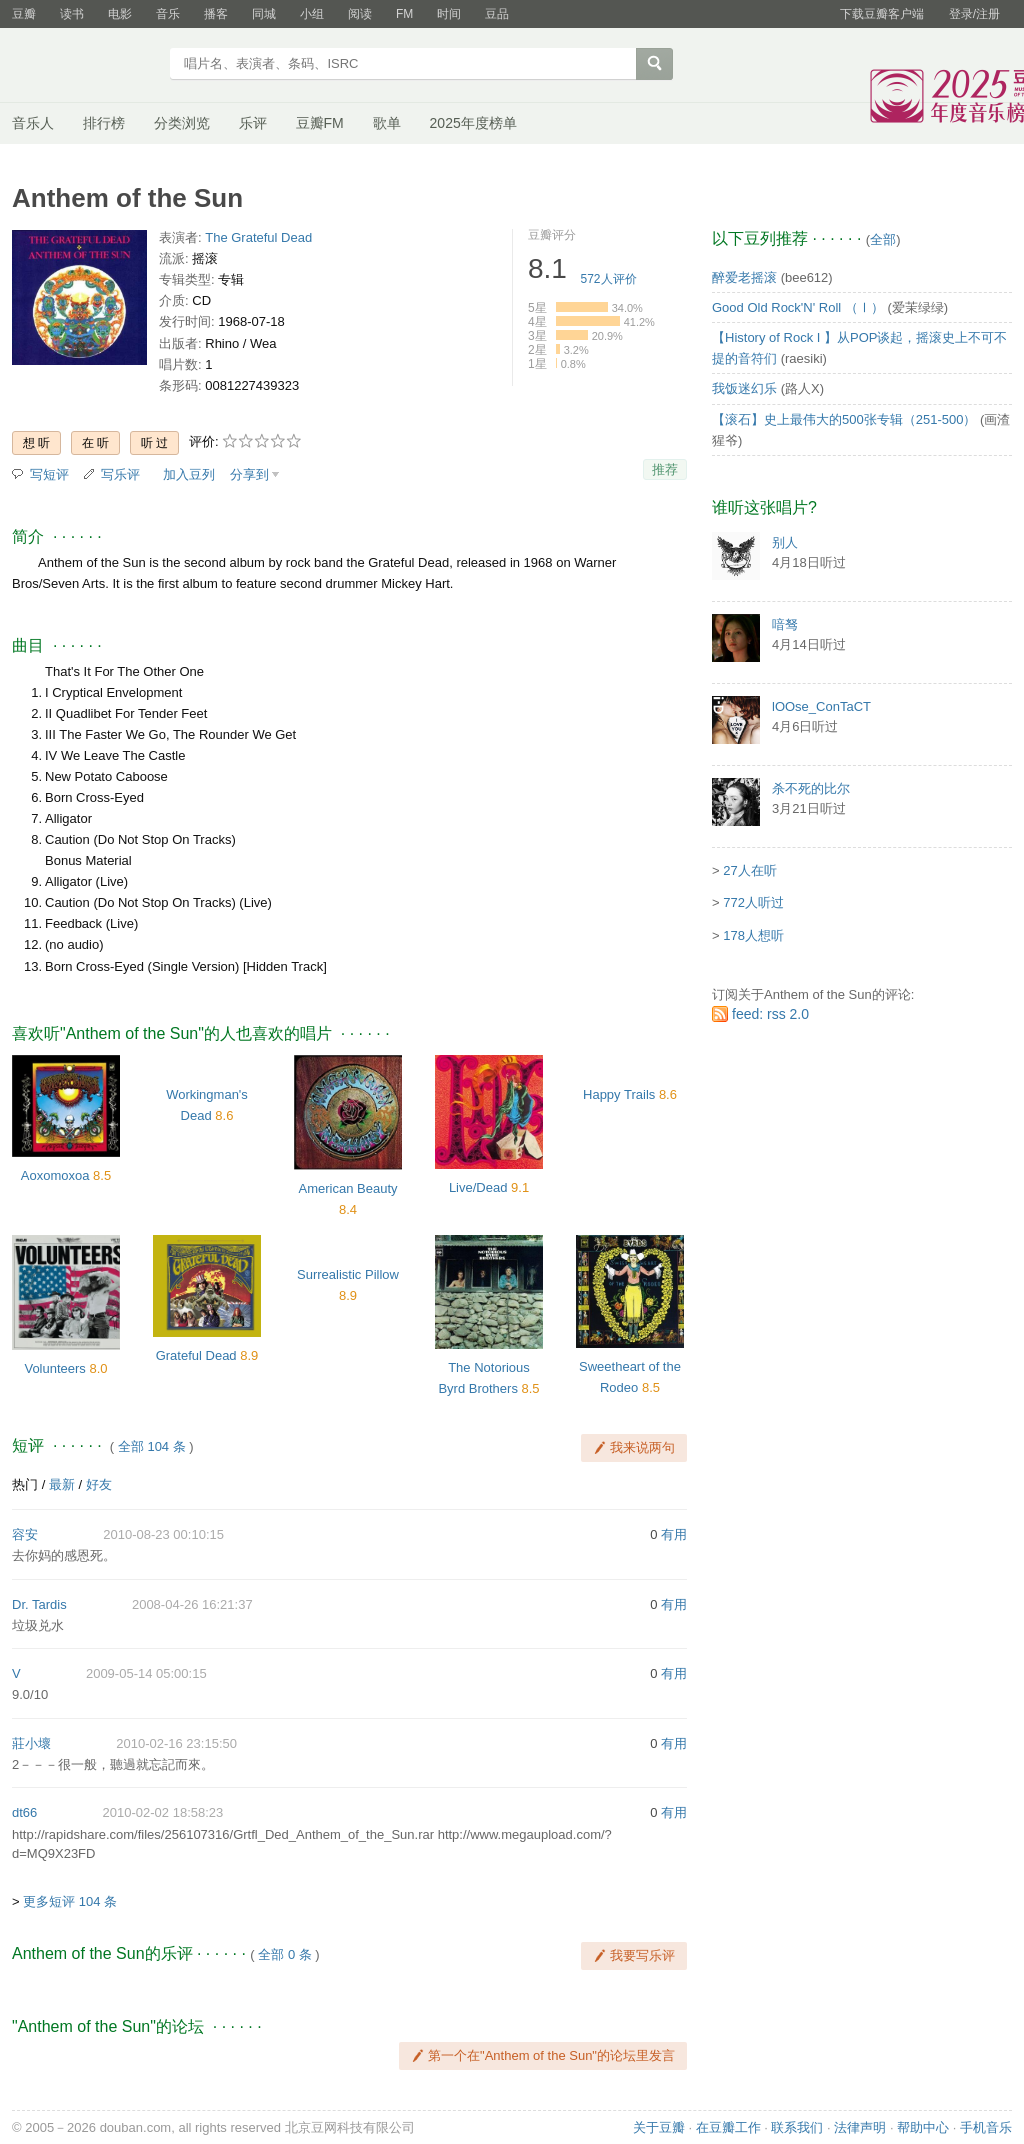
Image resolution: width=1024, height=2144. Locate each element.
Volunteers (54, 1368)
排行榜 (104, 123)
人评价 (609, 279)
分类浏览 (182, 123)
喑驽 (785, 624)
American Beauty (348, 1188)
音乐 (168, 14)
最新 (62, 1484)
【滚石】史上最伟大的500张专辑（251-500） (844, 419)
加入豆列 (189, 474)
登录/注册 (974, 14)
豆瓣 (24, 14)
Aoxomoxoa (55, 1175)
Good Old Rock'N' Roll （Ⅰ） (798, 307)
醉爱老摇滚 (744, 277)
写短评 (49, 474)
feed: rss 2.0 (770, 1014)
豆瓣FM (320, 123)
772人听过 (753, 902)
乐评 (253, 123)
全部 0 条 (284, 1954)
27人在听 (749, 870)
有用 (674, 1534)
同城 (264, 14)
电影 (120, 14)
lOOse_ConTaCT (821, 706)
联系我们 (797, 2127)
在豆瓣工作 (728, 2127)
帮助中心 (923, 2127)
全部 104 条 (152, 1446)
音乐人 (33, 123)
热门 (25, 1484)
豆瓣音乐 (84, 66)
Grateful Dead (196, 1355)
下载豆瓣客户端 (882, 14)
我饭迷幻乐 (744, 388)
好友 (99, 1484)
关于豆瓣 (659, 2127)
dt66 (24, 1812)
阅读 (360, 14)
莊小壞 (31, 1743)
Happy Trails (619, 1094)
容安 (25, 1534)
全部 (883, 239)
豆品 (497, 14)
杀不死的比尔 (811, 788)
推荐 (665, 469)
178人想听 (753, 935)
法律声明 (860, 2127)
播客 (216, 14)
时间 (449, 14)
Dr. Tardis (39, 1604)
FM (404, 14)
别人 (785, 542)
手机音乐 (986, 2127)
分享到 (249, 474)
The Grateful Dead (258, 237)
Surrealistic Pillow (348, 1274)
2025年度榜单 (473, 123)
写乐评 (120, 474)
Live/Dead (478, 1187)
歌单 (387, 123)
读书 (72, 14)
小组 (312, 14)
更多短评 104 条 (70, 1901)
